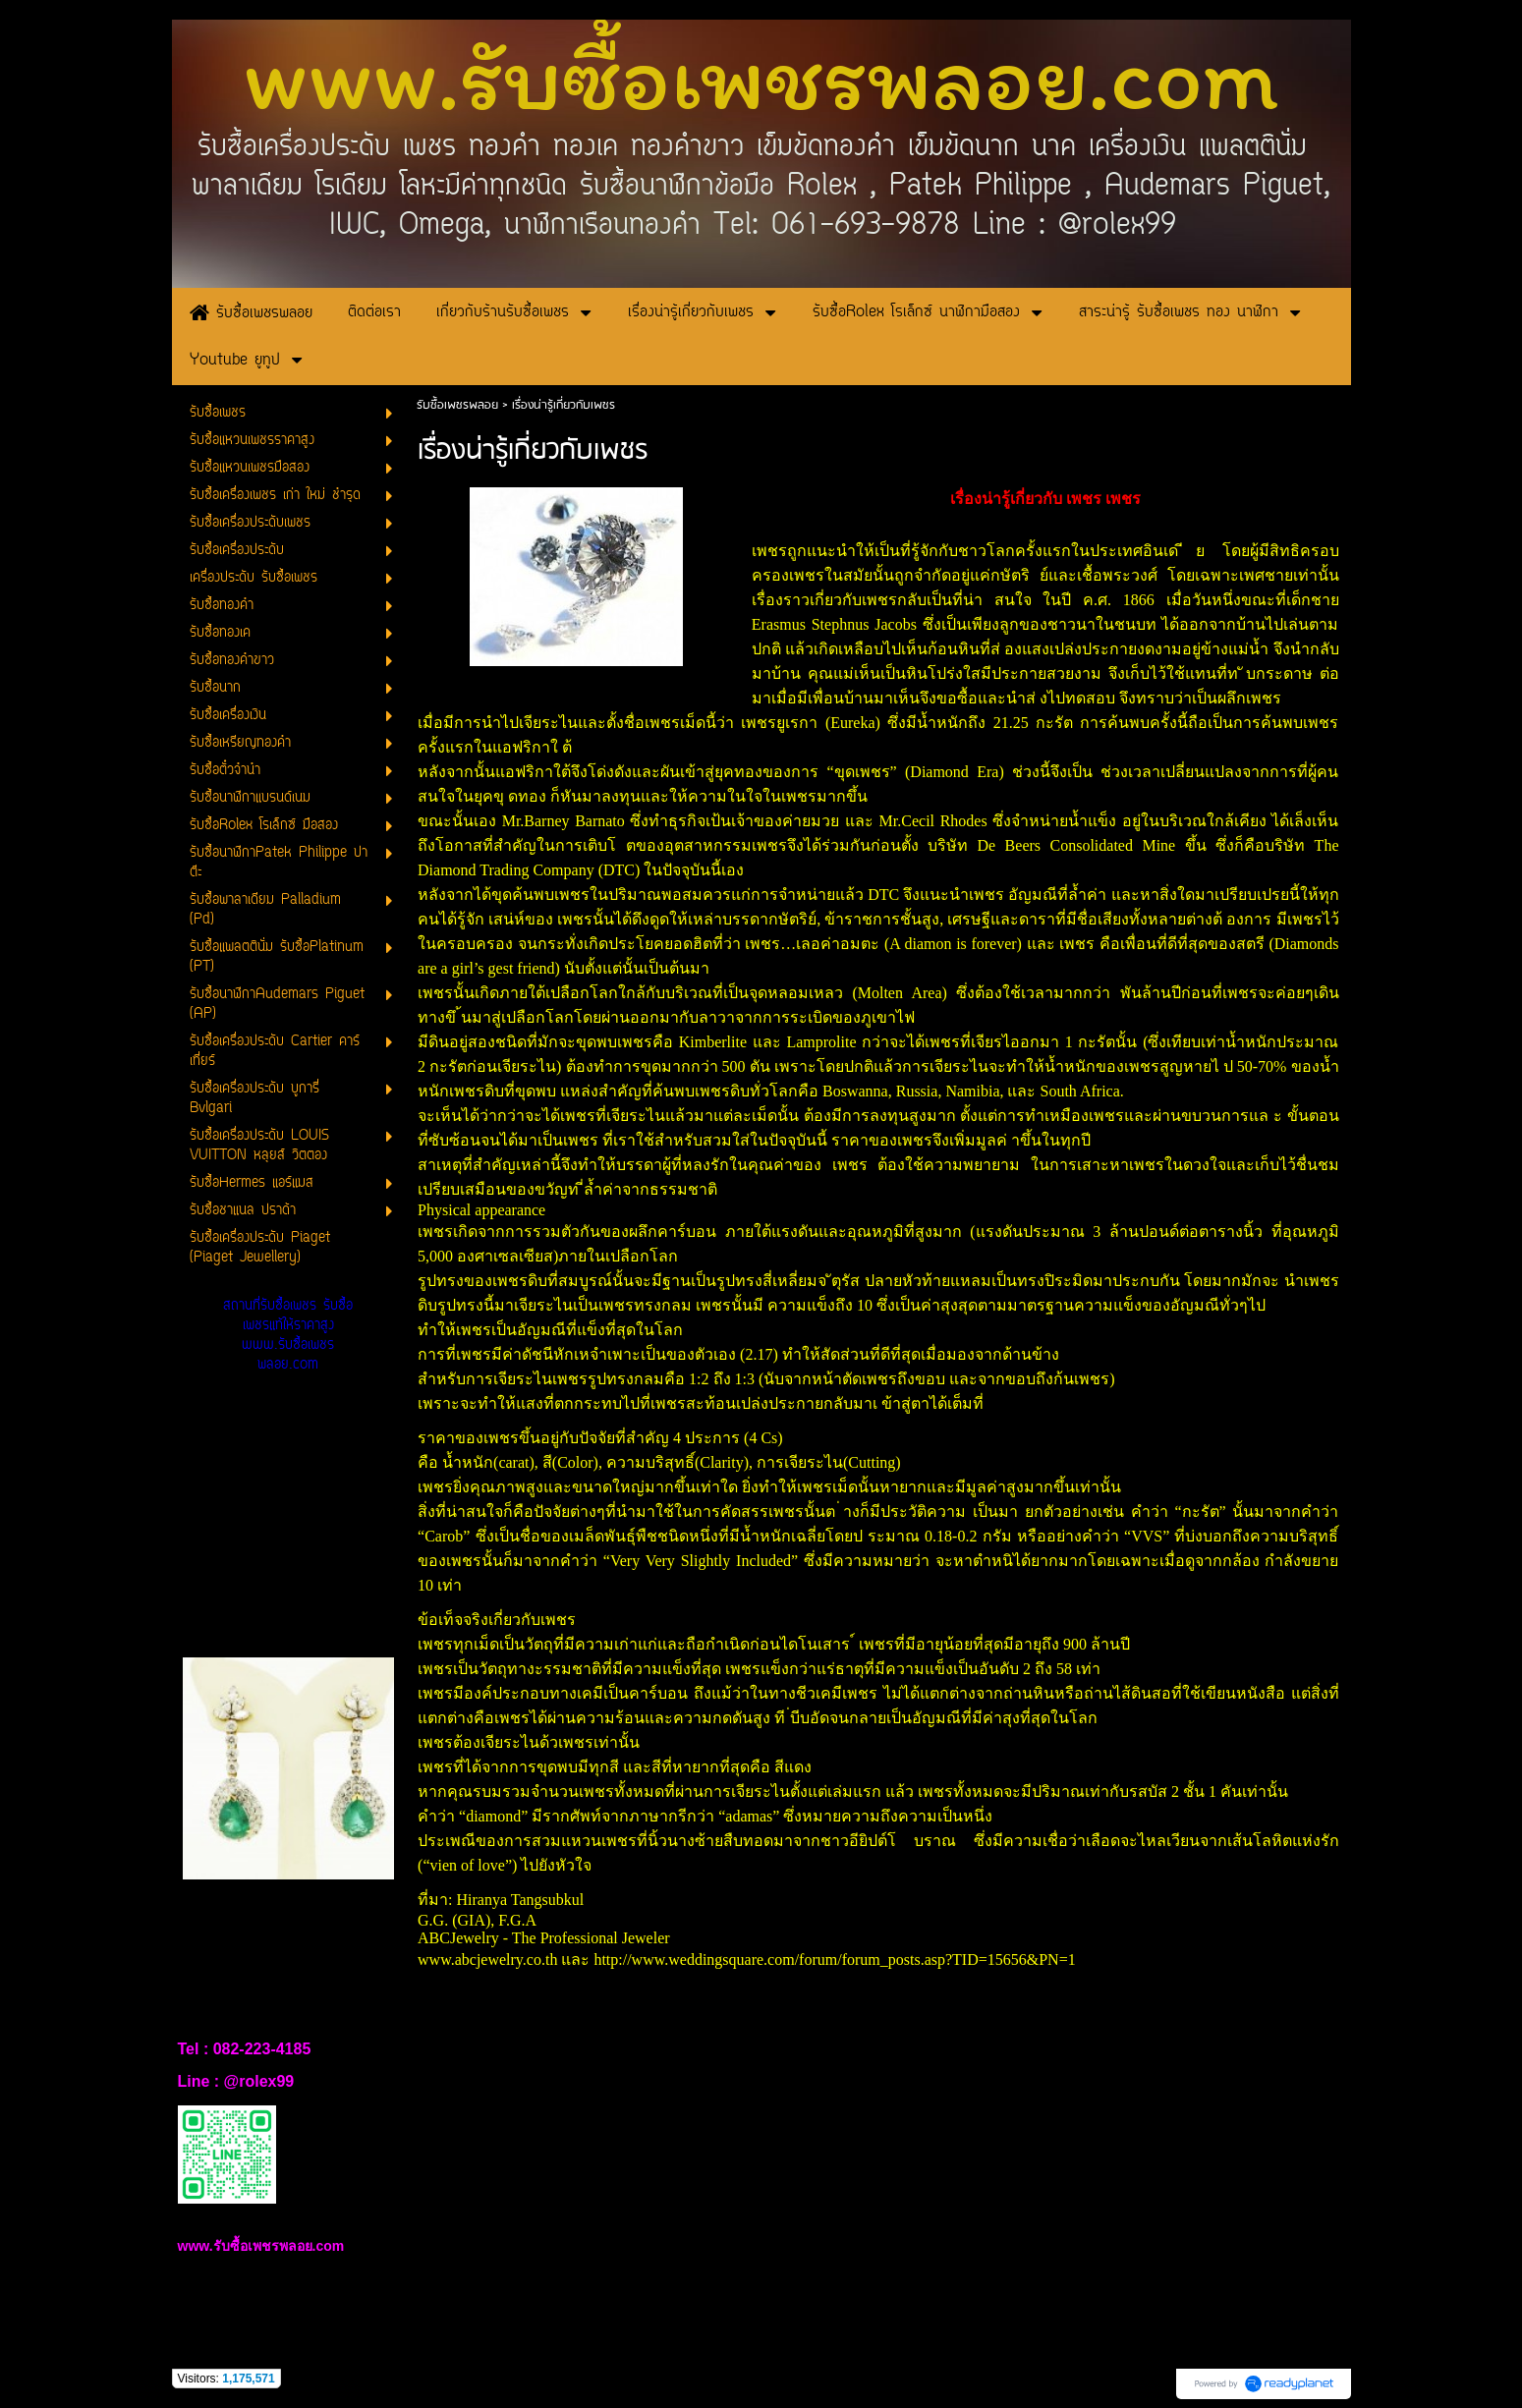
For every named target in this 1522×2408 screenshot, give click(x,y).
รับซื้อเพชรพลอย (457, 405)
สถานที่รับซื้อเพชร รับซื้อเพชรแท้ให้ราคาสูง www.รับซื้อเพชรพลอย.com (288, 1335)
